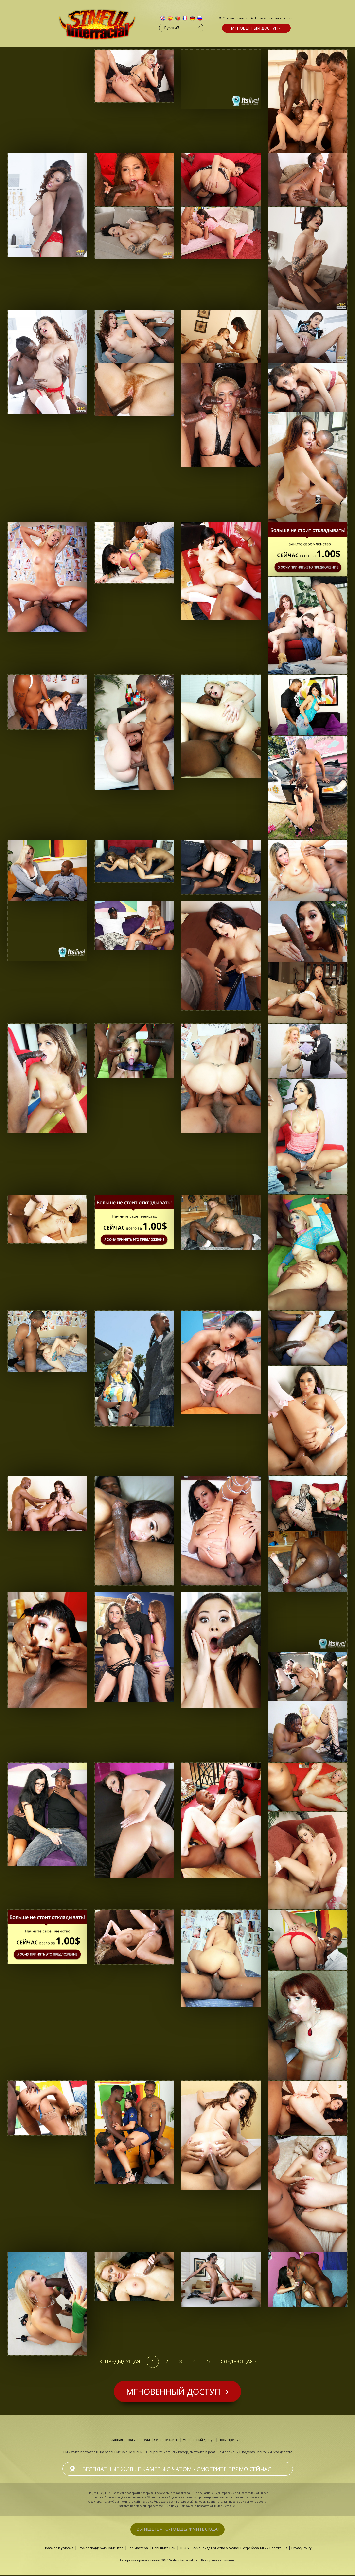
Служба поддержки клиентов (101, 2548)
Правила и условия (58, 2548)
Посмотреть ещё (232, 2440)
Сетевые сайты (235, 18)
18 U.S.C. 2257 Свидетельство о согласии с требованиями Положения (233, 2548)
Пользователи (138, 2440)
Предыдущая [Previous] (122, 2361)
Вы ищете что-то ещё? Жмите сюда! (177, 2530)
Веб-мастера (138, 2548)
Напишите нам (164, 2548)
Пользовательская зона (274, 18)
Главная (116, 2440)
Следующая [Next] (237, 2361)
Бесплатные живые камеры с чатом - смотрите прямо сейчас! (177, 2470)
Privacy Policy (301, 2548)
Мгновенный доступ (254, 28)
